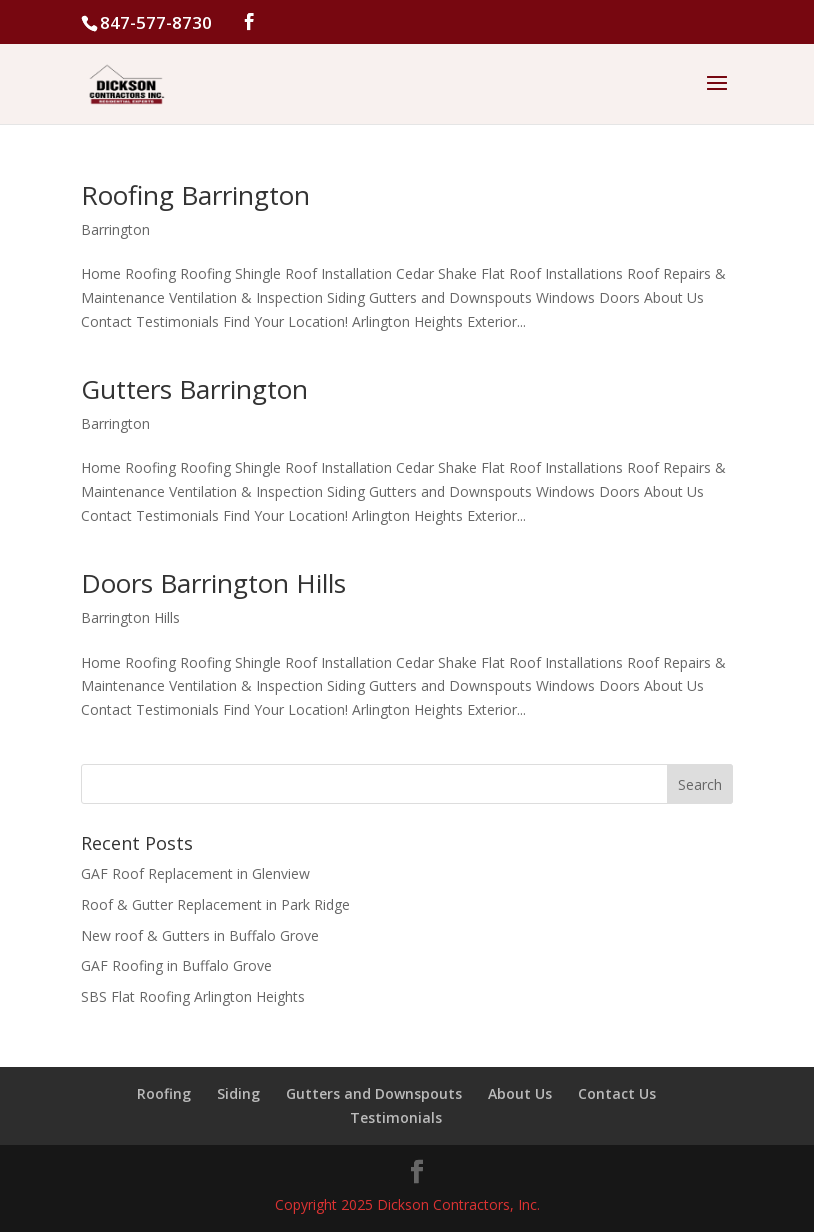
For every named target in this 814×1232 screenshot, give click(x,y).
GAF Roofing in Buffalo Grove (176, 965)
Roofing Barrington (195, 195)
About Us (520, 1093)
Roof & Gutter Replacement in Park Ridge (215, 904)
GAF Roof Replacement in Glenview (195, 873)
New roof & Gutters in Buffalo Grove (200, 935)
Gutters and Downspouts (374, 1093)
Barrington (115, 229)
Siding (238, 1093)
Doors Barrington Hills (213, 583)
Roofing (164, 1093)
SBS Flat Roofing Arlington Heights (193, 996)
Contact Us (617, 1093)
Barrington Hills (130, 617)
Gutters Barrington (194, 389)
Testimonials (396, 1117)
